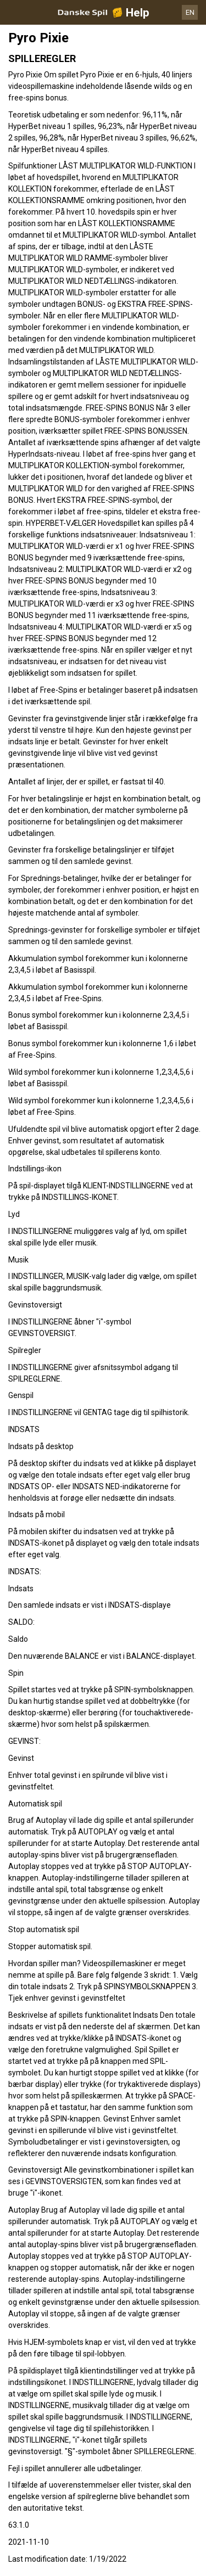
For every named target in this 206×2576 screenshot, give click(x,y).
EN (190, 12)
